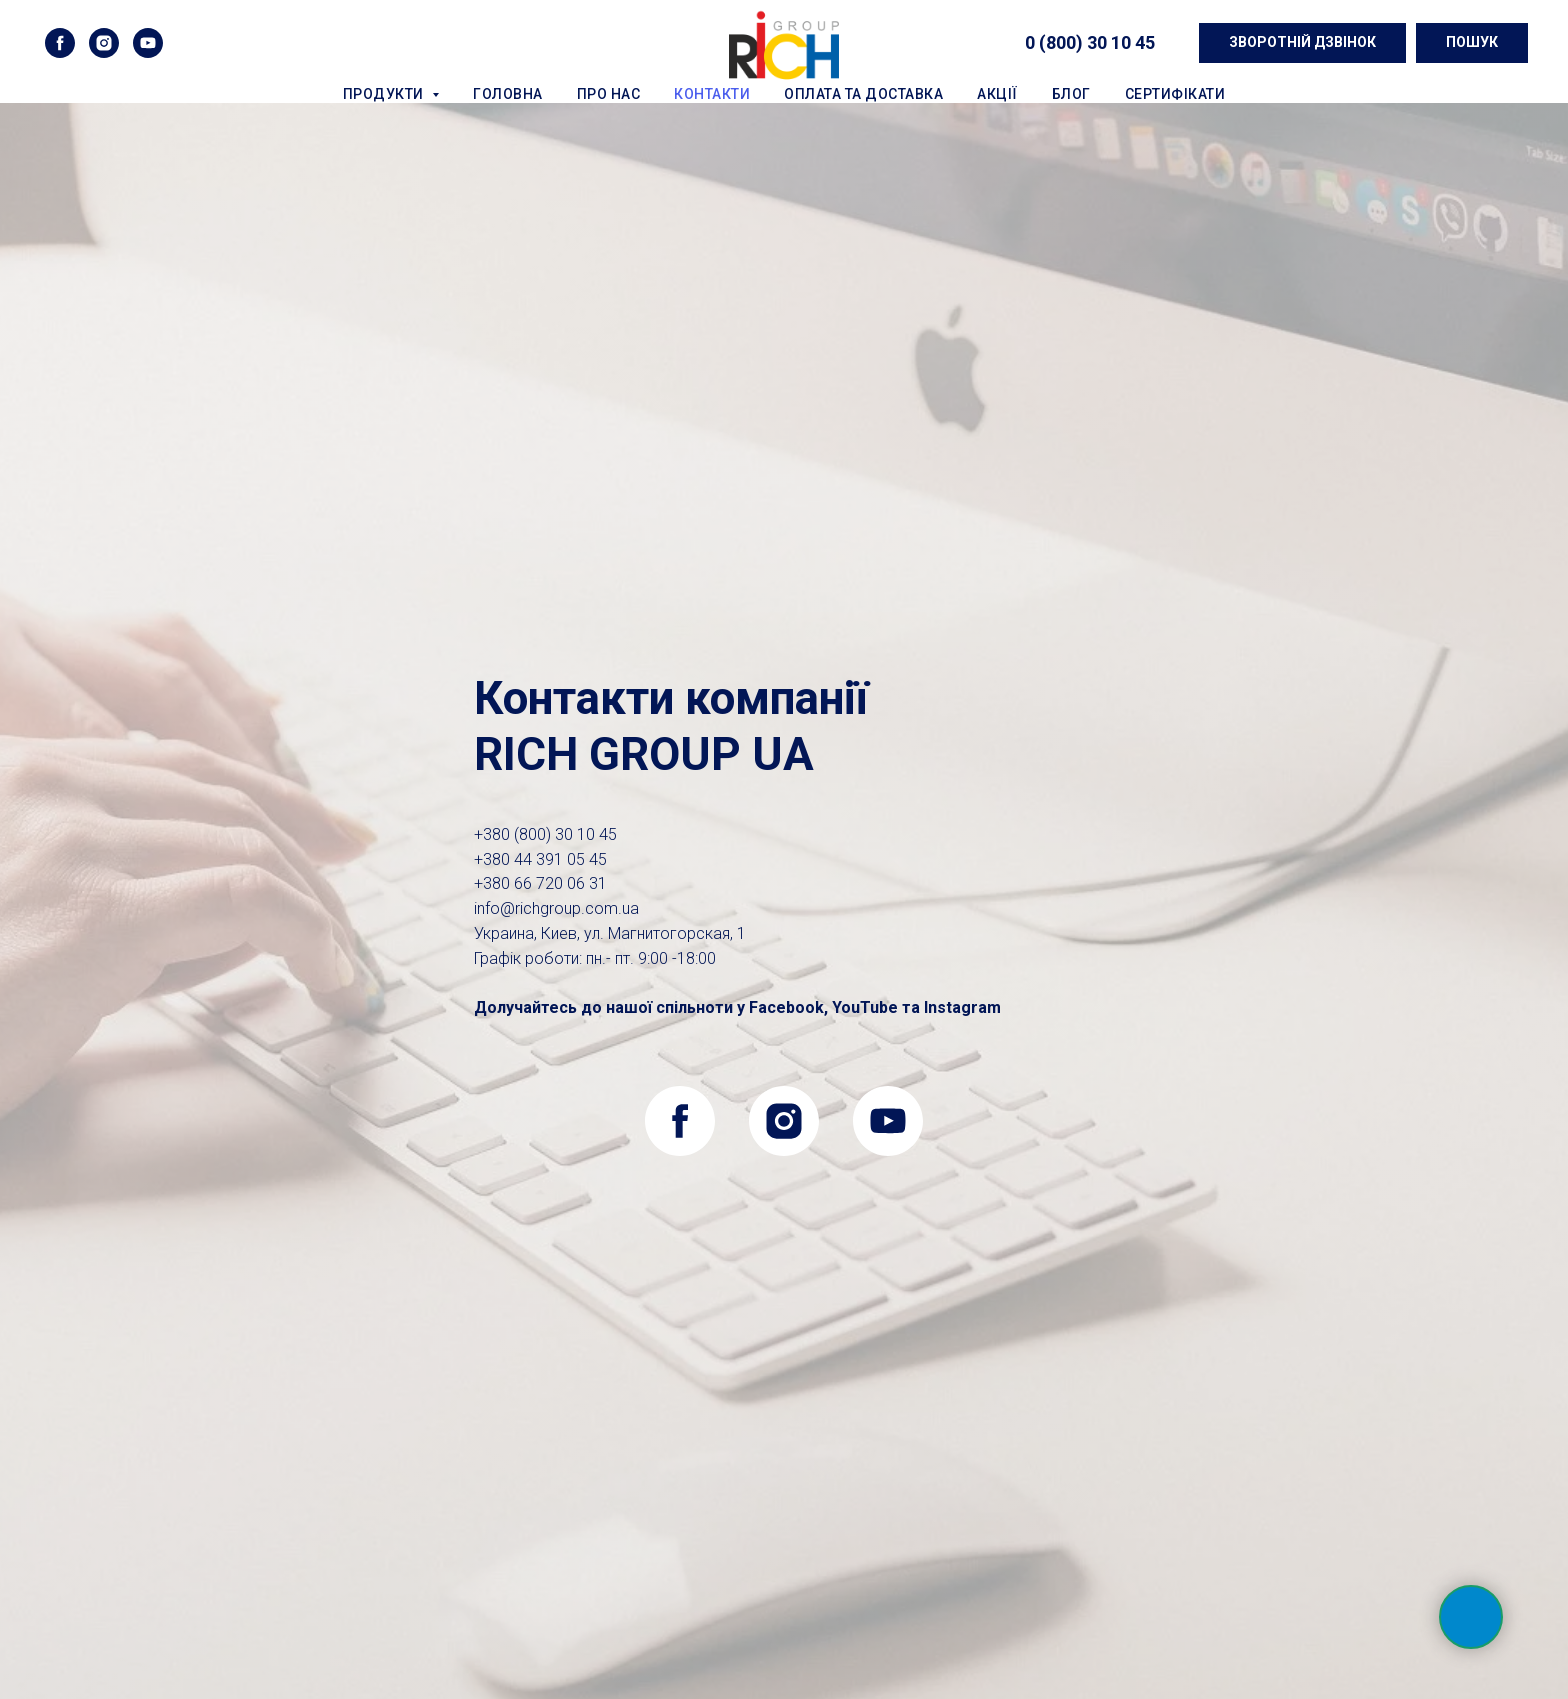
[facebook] (60, 43)
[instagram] (104, 43)
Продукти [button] (385, 94)
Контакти (712, 94)
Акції (997, 94)
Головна (508, 94)
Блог (1071, 94)
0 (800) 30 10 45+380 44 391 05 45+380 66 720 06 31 (545, 859)
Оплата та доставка (863, 94)
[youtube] (148, 43)
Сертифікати (1175, 94)
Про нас (609, 94)
